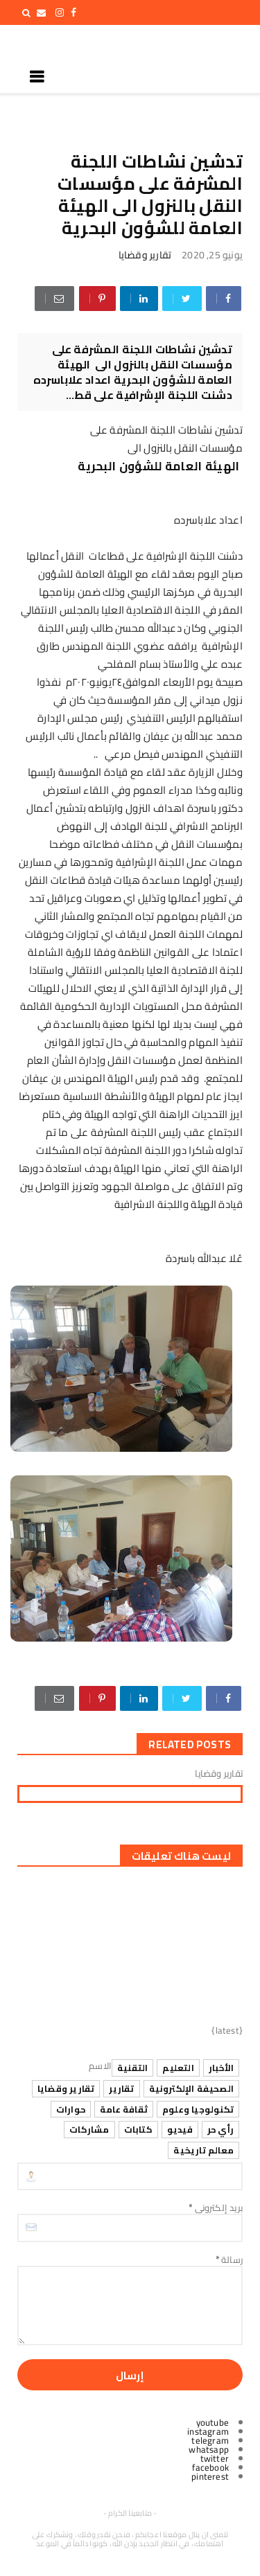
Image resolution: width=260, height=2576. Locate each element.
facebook (210, 2467)
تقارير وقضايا (145, 255)
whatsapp (209, 2449)
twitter (214, 2458)
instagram (208, 2431)
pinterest (210, 2476)
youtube (212, 2422)
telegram (210, 2440)
